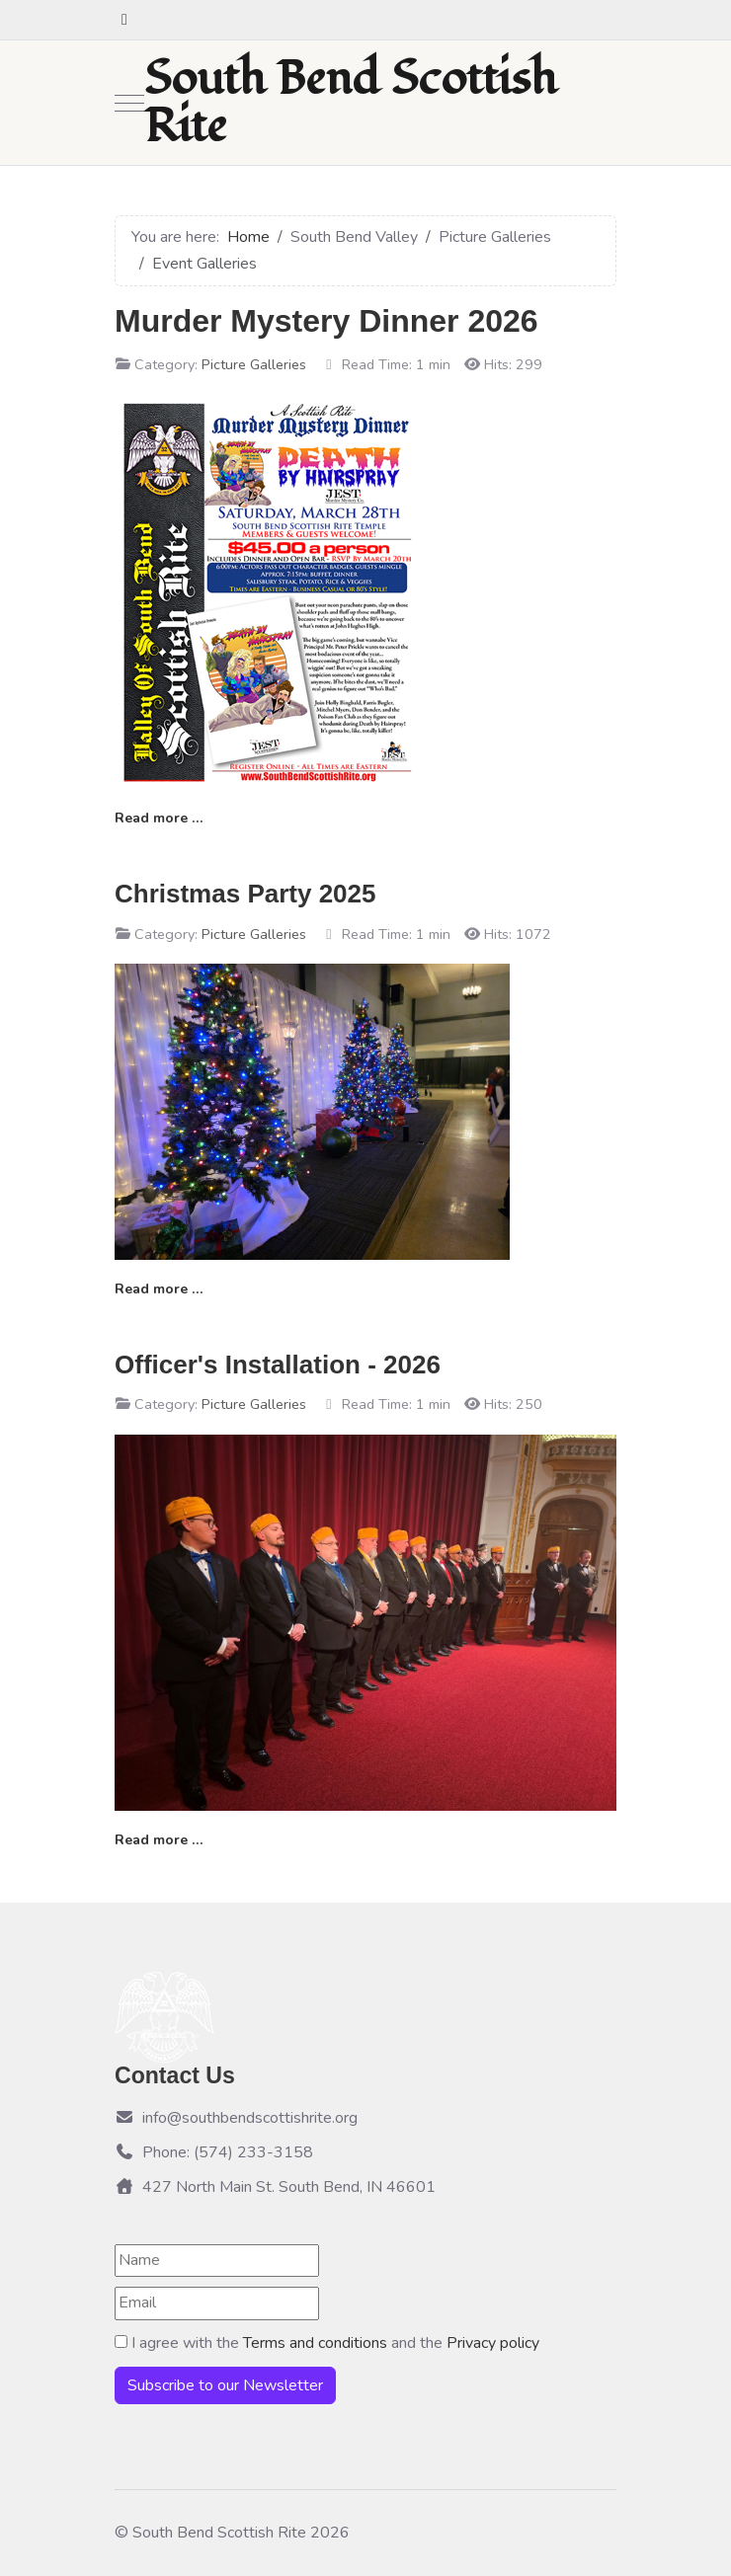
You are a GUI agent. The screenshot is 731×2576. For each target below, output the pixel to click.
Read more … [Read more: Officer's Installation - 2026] (159, 1840)
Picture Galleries (254, 364)
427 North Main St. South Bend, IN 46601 (275, 2187)
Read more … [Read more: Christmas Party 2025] (159, 1289)
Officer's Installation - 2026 (278, 1364)
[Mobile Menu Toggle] (129, 102)
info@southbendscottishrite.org (236, 2118)
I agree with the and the (327, 2343)
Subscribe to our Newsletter (225, 2385)
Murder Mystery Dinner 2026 (326, 321)
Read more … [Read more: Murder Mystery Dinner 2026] (159, 818)
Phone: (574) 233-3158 (214, 2152)
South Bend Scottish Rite (350, 102)
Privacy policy (493, 2343)
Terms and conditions (317, 2343)
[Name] (217, 2260)
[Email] (217, 2303)
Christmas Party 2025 (245, 893)
